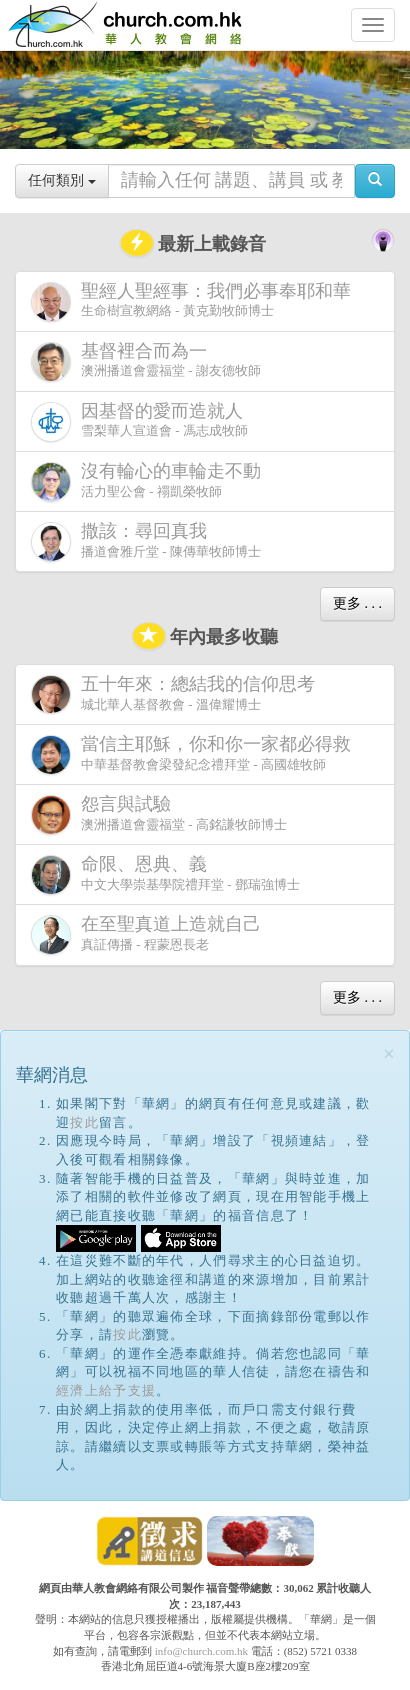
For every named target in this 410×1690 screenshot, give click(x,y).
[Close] (389, 1054)
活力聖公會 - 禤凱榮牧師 (150, 481)
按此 (84, 1122)
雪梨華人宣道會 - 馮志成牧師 (141, 421)
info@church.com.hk (201, 1651)
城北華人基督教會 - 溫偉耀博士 (177, 694)
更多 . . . (357, 603)
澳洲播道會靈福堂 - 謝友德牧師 (146, 361)
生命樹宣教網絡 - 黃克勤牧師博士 (195, 301)
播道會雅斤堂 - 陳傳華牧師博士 (146, 541)
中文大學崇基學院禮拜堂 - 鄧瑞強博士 (165, 874)
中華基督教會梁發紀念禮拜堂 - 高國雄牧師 (195, 754)
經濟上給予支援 (106, 1390)
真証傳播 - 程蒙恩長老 (150, 934)
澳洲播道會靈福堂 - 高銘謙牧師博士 (159, 814)
